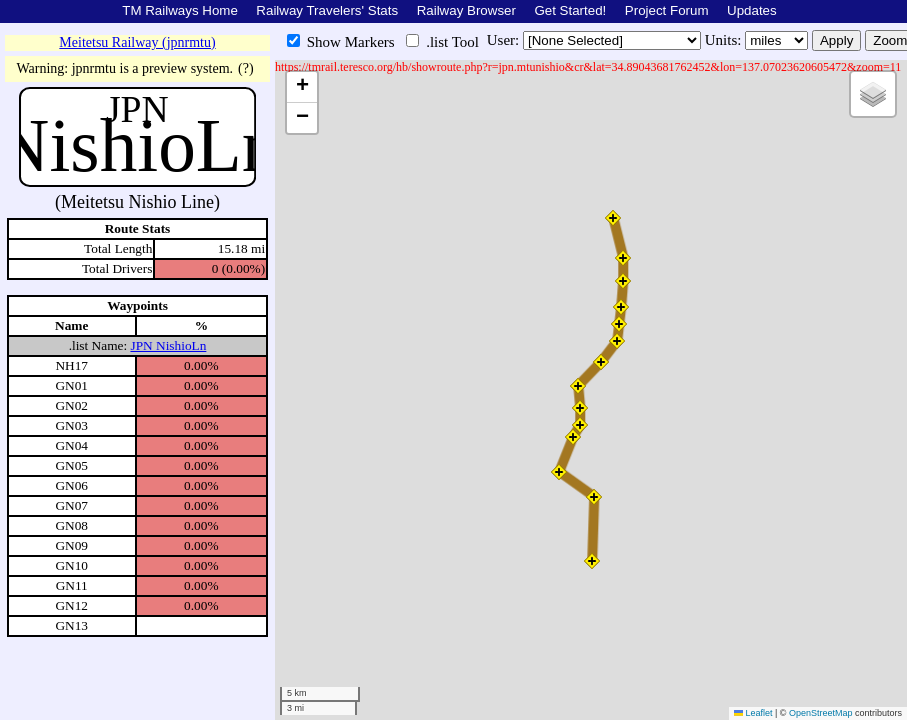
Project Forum (667, 10)
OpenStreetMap (821, 713)
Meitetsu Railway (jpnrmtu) (137, 42)
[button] (613, 218)
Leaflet (753, 713)
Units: (725, 40)
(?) (246, 68)
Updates (752, 10)
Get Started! (570, 10)
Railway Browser (466, 10)
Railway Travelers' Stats (327, 10)
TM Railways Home (180, 10)
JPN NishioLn (168, 345)
